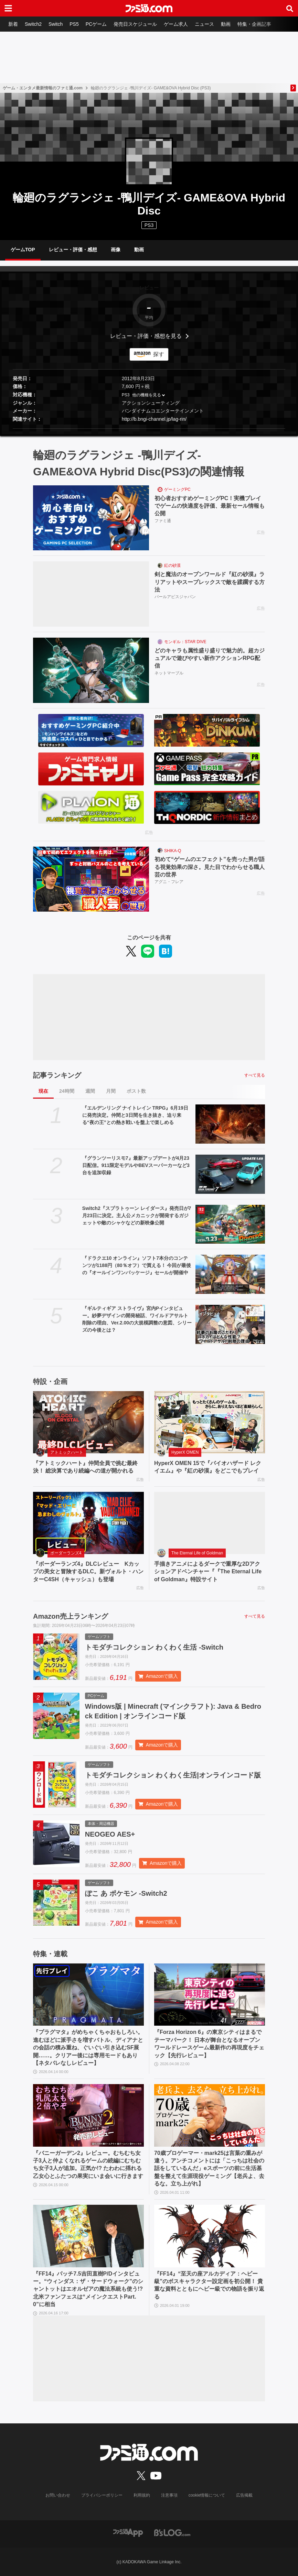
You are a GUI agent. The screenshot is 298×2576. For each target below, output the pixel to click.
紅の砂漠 (172, 565)
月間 (111, 1091)
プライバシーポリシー (102, 2495)
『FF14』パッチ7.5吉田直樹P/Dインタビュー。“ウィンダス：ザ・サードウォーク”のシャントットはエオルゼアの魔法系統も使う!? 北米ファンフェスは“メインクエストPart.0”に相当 (88, 2289)
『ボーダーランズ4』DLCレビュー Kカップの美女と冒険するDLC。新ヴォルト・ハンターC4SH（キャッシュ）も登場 (88, 1571)
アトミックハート (66, 1452)
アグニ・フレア (169, 881)
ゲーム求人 (176, 24)
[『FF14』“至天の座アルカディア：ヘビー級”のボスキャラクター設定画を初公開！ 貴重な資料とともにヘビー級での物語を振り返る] (209, 2236)
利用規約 (142, 2495)
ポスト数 (136, 1091)
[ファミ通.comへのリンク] (149, 8)
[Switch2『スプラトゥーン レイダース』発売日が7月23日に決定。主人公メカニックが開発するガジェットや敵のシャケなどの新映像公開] (230, 1224)
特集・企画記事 (254, 24)
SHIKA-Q (172, 850)
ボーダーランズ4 (66, 1553)
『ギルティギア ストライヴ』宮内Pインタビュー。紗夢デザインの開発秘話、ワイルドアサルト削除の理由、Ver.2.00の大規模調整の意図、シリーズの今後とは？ (137, 1319)
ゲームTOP (23, 249)
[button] (149, 428)
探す (158, 354)
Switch (56, 24)
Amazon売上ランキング (70, 1616)
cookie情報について (207, 2495)
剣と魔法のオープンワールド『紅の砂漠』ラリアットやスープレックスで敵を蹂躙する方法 (210, 582)
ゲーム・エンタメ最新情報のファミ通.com (43, 88)
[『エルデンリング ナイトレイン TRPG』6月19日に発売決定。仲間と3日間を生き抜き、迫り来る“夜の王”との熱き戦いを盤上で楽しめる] (230, 1124)
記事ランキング (57, 1075)
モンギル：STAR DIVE (185, 641)
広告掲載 (244, 2495)
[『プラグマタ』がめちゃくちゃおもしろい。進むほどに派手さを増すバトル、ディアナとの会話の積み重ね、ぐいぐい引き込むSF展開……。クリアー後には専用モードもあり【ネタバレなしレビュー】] (88, 1994)
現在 (43, 1091)
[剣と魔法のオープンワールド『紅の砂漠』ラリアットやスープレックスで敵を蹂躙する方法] (91, 594)
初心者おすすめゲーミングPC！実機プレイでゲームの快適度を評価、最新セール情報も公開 (210, 506)
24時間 (66, 1091)
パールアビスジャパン (175, 596)
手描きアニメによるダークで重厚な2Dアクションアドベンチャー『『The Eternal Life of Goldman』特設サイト (208, 1571)
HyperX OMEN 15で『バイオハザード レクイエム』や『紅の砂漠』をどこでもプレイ (207, 1467)
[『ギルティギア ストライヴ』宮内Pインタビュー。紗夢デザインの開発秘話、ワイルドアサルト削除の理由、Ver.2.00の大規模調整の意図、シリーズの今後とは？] (230, 1324)
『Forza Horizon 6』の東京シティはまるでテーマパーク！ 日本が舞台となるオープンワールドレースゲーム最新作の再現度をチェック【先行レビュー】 (209, 2043)
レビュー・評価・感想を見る (146, 336)
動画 (226, 24)
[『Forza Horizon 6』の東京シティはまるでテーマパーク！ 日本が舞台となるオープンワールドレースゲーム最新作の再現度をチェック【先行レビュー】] (209, 1994)
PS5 (74, 24)
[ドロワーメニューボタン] (8, 8)
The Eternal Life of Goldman (197, 1553)
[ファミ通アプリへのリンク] (128, 2532)
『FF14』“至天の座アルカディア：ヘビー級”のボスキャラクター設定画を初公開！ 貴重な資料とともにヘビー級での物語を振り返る (209, 2285)
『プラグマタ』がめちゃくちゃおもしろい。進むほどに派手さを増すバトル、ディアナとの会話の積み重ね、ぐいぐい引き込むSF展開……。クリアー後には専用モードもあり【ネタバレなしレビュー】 (88, 2047)
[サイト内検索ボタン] (289, 8)
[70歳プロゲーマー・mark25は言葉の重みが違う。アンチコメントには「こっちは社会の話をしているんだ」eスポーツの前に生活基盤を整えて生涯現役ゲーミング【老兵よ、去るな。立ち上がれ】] (209, 2115)
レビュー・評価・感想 (73, 249)
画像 (115, 249)
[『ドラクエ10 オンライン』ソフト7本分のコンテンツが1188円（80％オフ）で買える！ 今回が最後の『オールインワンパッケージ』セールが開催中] (230, 1274)
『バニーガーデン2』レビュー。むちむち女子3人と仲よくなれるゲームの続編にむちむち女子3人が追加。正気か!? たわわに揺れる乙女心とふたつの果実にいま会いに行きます (88, 2164)
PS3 (149, 225)
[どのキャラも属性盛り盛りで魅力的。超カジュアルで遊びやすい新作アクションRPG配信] (91, 670)
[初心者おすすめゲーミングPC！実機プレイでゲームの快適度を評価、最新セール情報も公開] (91, 518)
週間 (90, 1091)
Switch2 (33, 24)
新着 (13, 24)
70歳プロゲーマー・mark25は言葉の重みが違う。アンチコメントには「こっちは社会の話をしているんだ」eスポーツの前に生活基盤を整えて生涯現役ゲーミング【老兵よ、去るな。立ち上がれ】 (209, 2168)
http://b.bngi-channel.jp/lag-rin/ (154, 419)
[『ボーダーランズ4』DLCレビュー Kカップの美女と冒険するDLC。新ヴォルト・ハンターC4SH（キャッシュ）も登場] (88, 1523)
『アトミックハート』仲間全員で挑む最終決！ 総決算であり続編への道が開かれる (85, 1467)
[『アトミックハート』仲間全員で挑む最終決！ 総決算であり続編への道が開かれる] (88, 1422)
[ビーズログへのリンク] (172, 2532)
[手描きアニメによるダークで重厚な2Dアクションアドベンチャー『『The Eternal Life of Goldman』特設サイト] (209, 1523)
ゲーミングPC (177, 489)
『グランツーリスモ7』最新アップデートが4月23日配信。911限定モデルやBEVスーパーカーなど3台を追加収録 (136, 1165)
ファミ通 (163, 520)
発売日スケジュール (135, 24)
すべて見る (254, 1075)
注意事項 (169, 2495)
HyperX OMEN (185, 1452)
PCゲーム (96, 24)
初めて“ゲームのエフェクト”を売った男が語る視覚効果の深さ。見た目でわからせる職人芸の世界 (210, 867)
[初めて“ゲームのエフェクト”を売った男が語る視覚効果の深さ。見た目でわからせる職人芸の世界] (91, 879)
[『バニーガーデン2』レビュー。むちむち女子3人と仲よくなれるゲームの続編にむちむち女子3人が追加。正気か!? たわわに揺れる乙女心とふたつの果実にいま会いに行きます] (88, 2115)
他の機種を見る (146, 395)
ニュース (204, 24)
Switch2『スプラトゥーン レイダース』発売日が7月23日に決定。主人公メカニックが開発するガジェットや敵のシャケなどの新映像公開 (136, 1215)
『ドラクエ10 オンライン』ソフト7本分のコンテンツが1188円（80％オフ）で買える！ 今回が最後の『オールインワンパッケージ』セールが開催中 (136, 1265)
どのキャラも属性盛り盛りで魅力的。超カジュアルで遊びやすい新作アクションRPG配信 (210, 658)
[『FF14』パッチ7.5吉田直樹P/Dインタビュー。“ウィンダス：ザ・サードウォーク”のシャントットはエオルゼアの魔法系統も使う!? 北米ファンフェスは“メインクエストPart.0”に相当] (88, 2236)
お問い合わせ (57, 2495)
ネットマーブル (169, 673)
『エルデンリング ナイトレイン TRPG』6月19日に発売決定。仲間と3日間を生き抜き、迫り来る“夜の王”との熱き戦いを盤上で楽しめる (135, 1115)
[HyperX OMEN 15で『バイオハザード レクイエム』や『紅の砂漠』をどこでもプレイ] (209, 1422)
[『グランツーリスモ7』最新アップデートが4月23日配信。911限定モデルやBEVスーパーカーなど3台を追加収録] (230, 1174)
